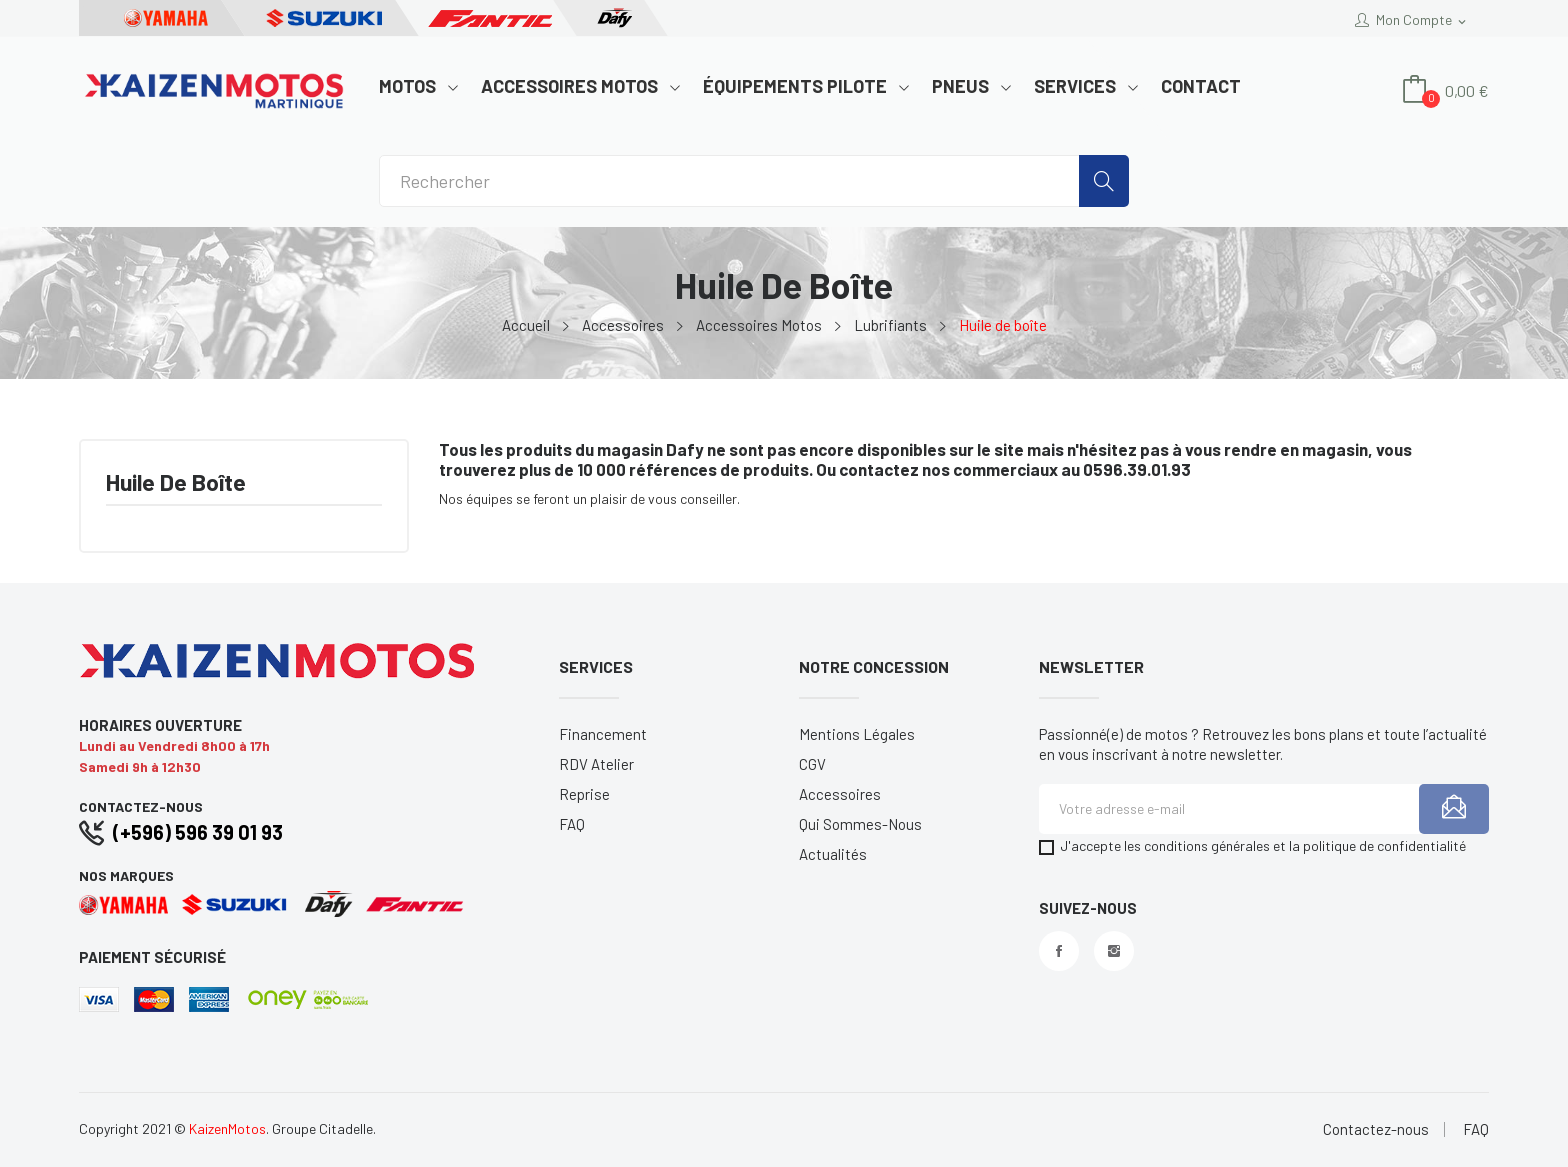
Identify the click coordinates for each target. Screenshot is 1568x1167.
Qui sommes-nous (860, 824)
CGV (812, 764)
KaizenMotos (227, 1128)
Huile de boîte (176, 483)
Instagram (1114, 951)
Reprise (584, 794)
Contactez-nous (1376, 1129)
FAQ (572, 824)
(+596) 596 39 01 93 (198, 832)
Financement (603, 734)
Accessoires (840, 794)
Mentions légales (857, 734)
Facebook (1059, 951)
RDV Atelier (596, 764)
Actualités (833, 854)
